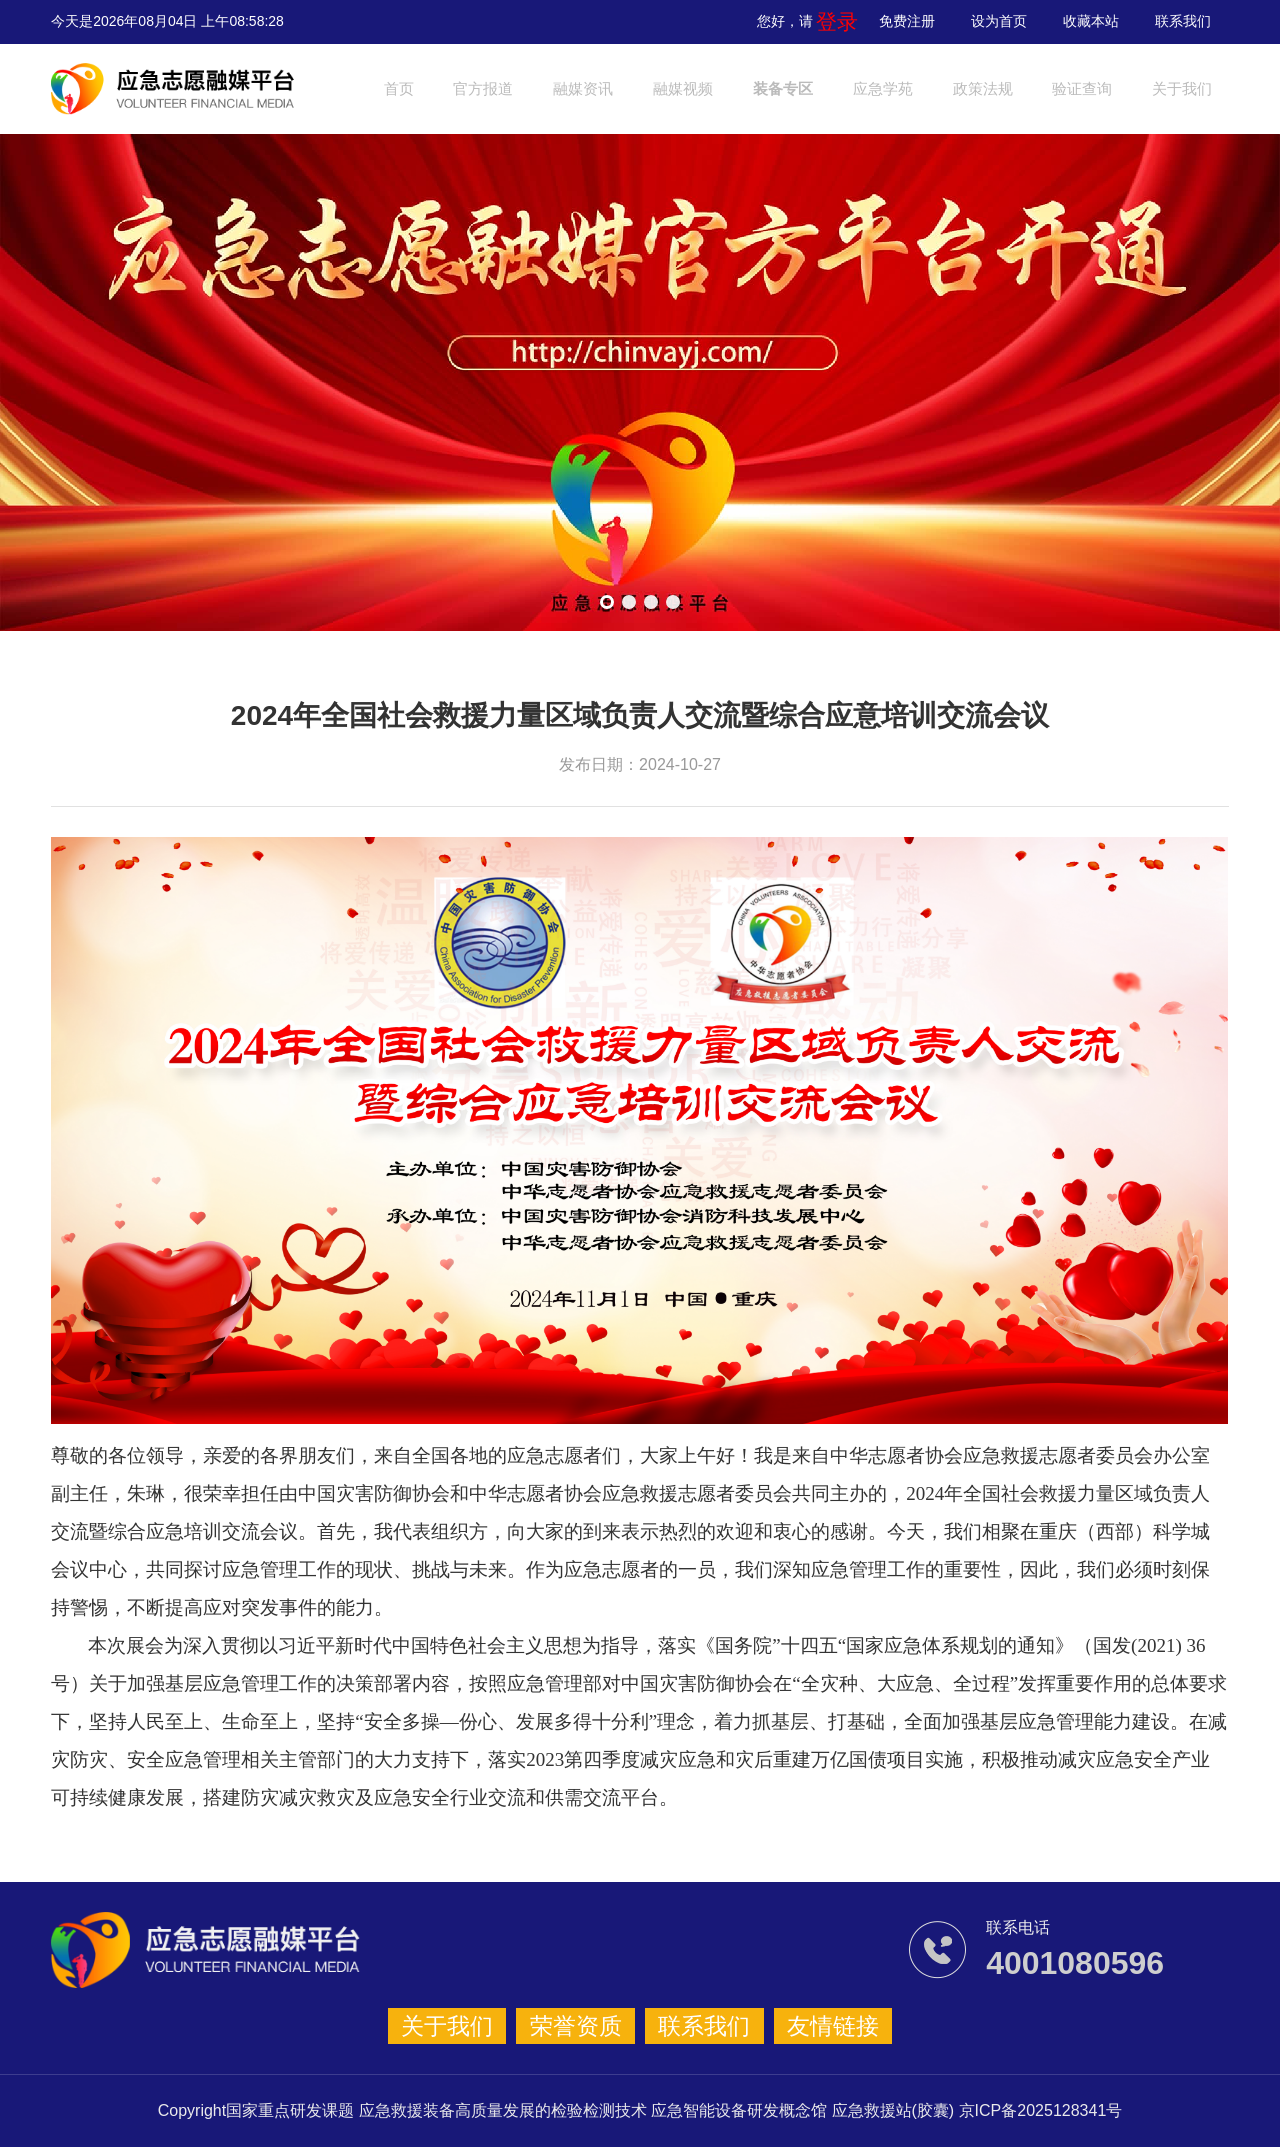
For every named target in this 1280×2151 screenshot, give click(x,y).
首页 (403, 88)
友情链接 (811, 2027)
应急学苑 (951, 88)
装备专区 (838, 88)
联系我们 (1183, 21)
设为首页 (999, 21)
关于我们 (469, 2027)
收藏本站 (1091, 21)
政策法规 (1064, 88)
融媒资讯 (613, 88)
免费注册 (907, 21)
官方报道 (500, 88)
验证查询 (1177, 88)
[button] (607, 602)
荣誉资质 (583, 2027)
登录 (844, 21)
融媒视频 (725, 88)
